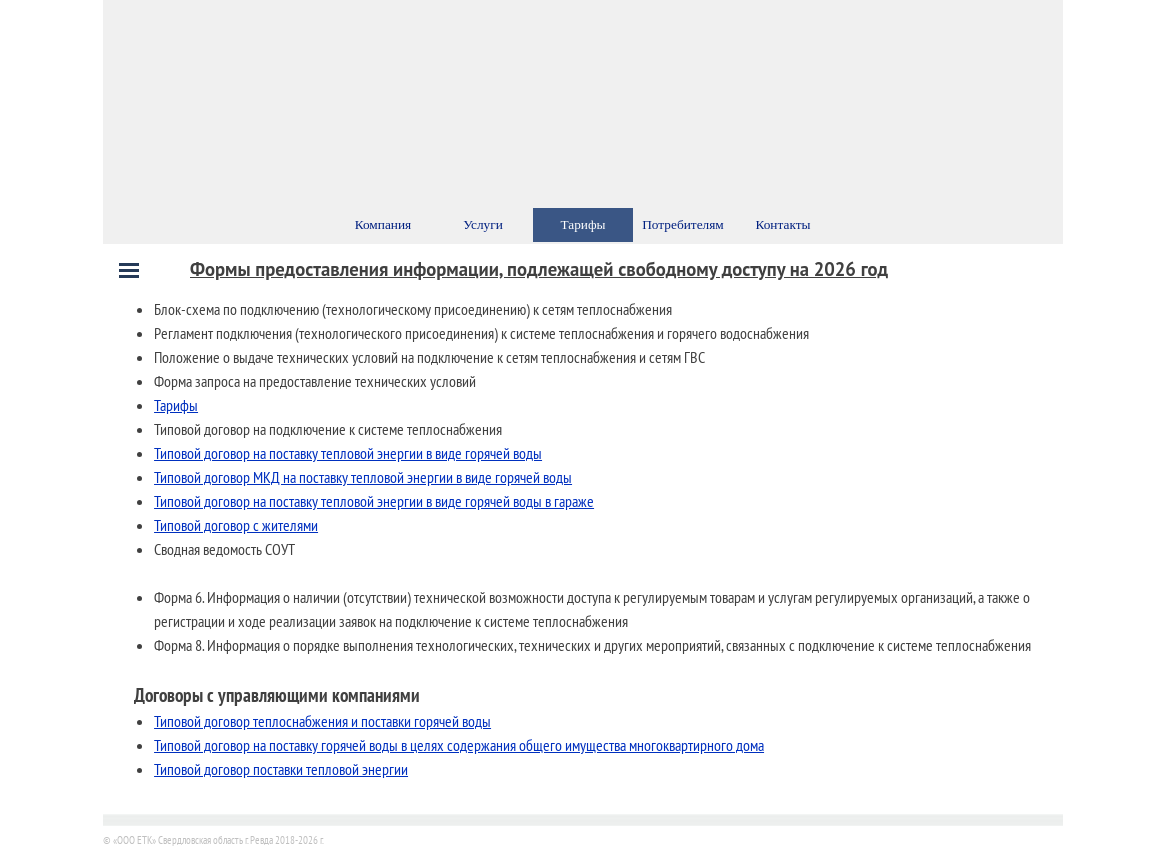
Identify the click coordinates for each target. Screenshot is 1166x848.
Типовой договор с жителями (236, 525)
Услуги (483, 224)
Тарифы (176, 405)
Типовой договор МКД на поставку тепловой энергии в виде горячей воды (363, 477)
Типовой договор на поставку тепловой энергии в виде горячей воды (348, 453)
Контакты (782, 224)
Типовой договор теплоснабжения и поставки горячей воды (322, 721)
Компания (383, 224)
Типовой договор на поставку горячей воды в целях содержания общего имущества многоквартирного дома (459, 745)
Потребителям (683, 224)
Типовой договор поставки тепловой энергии (281, 769)
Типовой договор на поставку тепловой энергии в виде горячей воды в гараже (374, 501)
